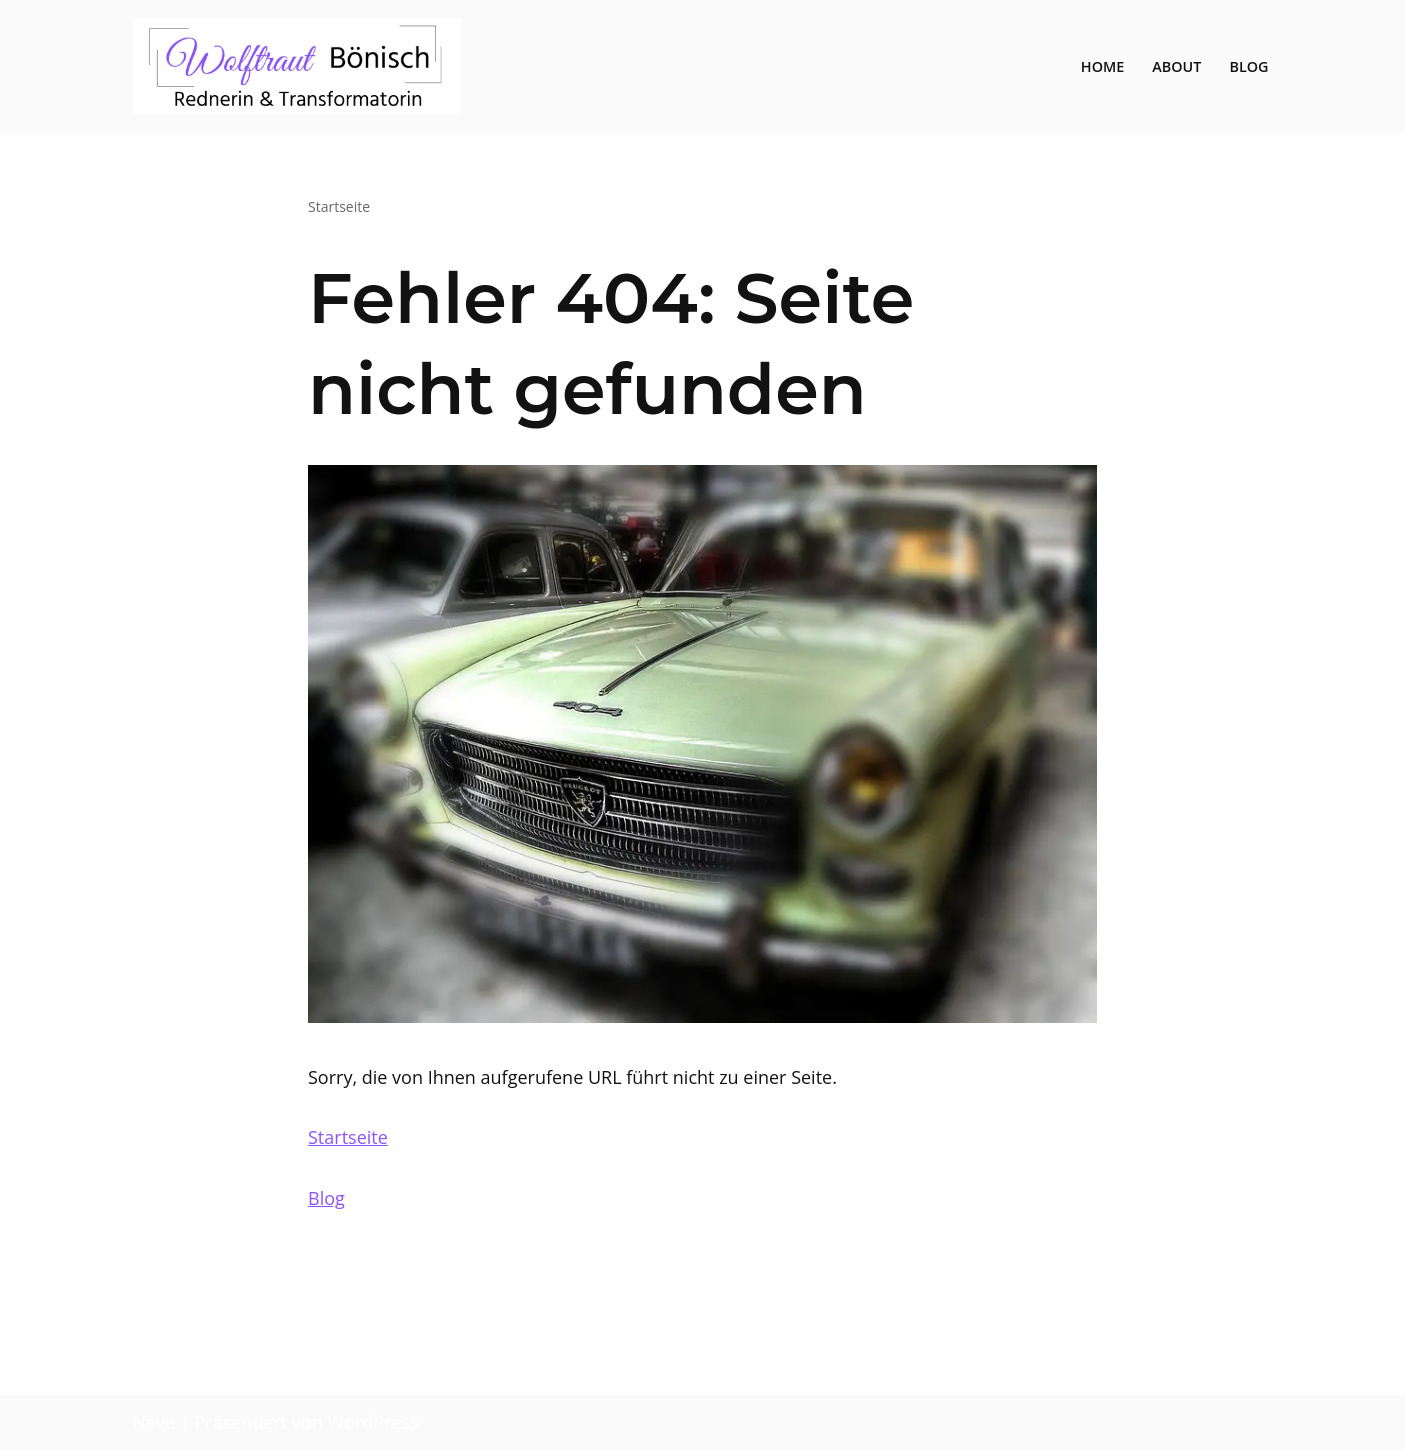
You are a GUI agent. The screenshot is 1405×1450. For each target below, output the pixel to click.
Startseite (339, 206)
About (1176, 66)
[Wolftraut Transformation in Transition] (302, 66)
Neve (154, 1422)
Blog (1248, 66)
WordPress (372, 1422)
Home (1102, 66)
